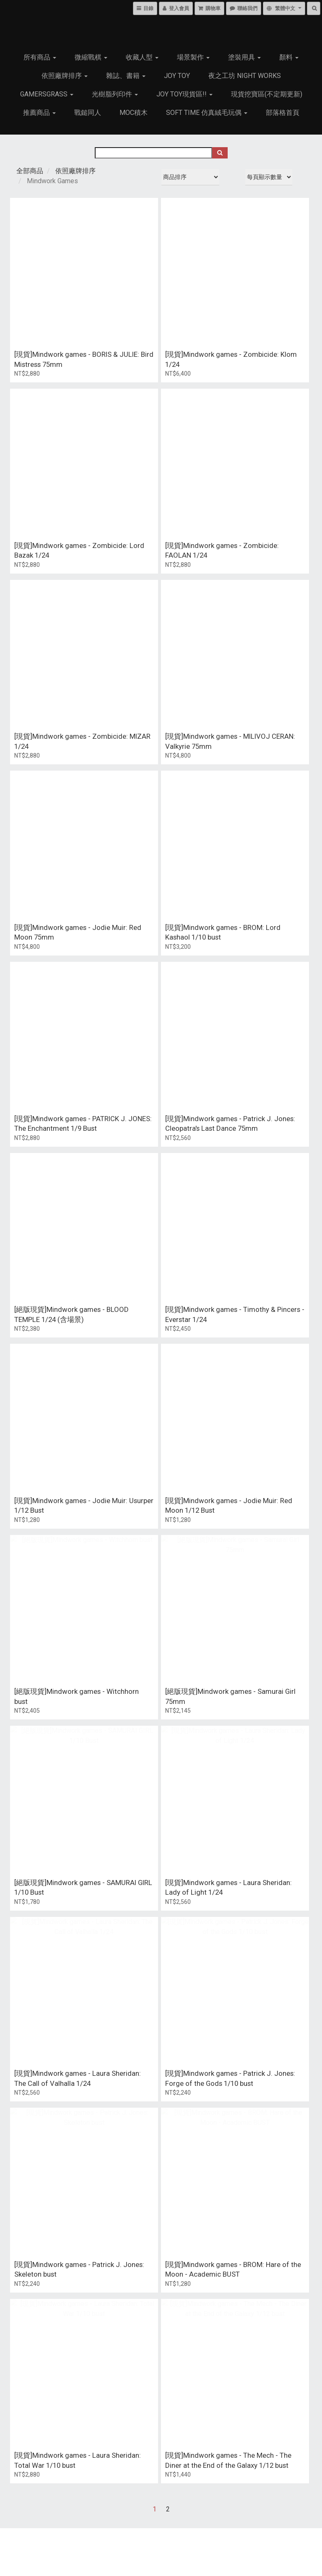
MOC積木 (133, 113)
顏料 (289, 57)
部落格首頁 (282, 113)
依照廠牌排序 (65, 76)
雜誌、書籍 (125, 76)
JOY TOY (177, 76)
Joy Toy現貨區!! (184, 94)
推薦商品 (39, 113)
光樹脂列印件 (115, 94)
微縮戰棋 (91, 57)
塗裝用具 (244, 57)
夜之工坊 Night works (244, 76)
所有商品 (39, 57)
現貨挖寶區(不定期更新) (266, 94)
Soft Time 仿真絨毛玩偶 (206, 113)
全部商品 (29, 171)
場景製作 (193, 57)
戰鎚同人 (87, 113)
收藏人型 (142, 57)
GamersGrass (46, 94)
